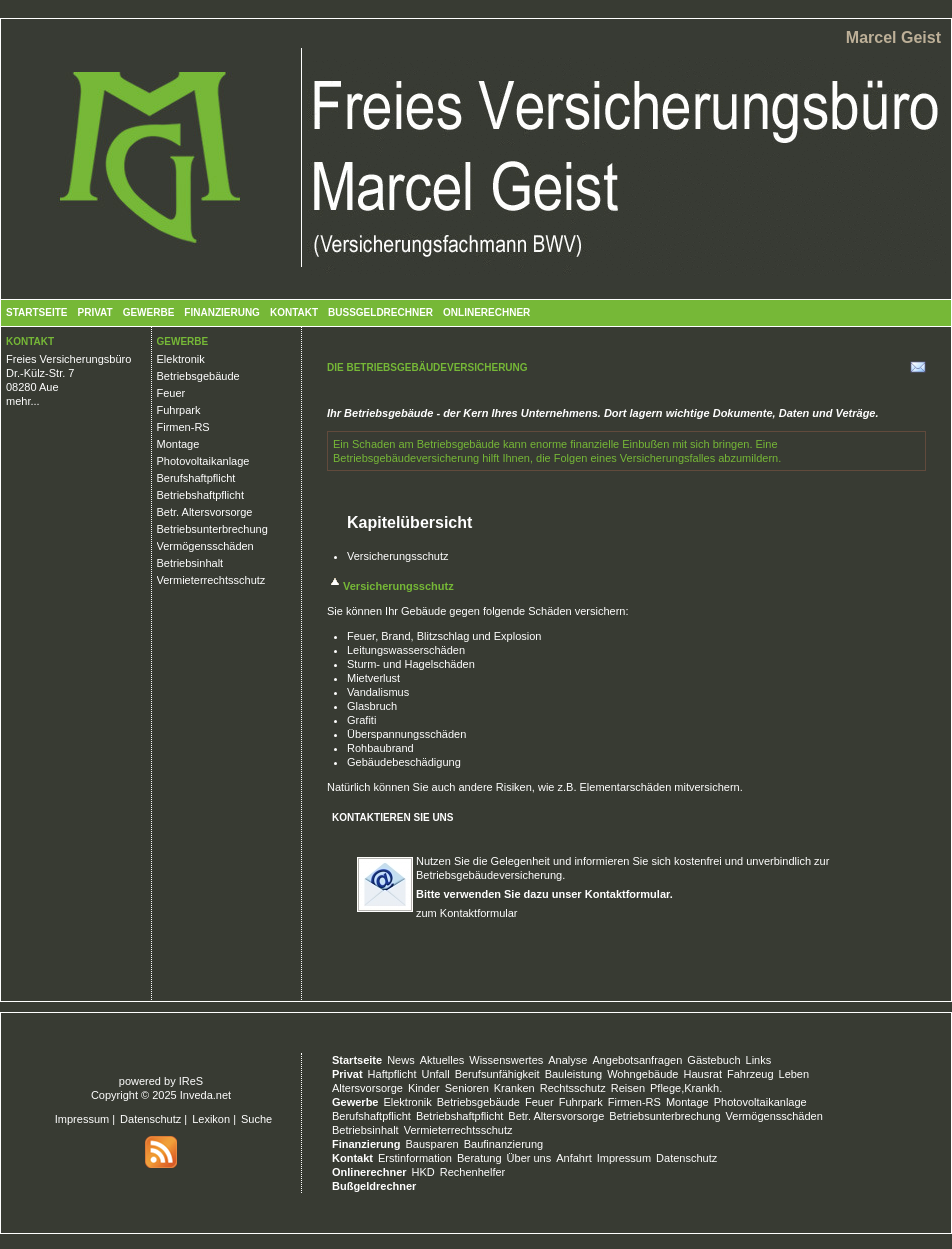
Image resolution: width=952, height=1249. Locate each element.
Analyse (567, 1060)
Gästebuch (713, 1060)
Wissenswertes (506, 1060)
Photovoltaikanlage (203, 461)
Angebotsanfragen (637, 1060)
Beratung (479, 1158)
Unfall (436, 1074)
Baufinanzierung (504, 1144)
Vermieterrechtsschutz (211, 580)
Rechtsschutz (573, 1088)
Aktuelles (442, 1060)
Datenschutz (150, 1119)
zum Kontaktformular (466, 913)
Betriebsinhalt (190, 563)
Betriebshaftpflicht (200, 495)
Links (759, 1060)
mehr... (23, 401)
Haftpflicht (392, 1074)
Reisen (628, 1088)
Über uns (529, 1158)
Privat (94, 312)
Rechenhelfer (472, 1172)
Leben (794, 1074)
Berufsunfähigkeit (497, 1074)
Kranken (514, 1088)
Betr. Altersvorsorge (205, 512)
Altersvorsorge (367, 1088)
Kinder (424, 1088)
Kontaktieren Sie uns (393, 817)
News (401, 1060)
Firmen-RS (183, 427)
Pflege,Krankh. (686, 1088)
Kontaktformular (627, 894)
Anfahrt (573, 1158)
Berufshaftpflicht (196, 478)
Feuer (171, 393)
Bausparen (431, 1144)
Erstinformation (415, 1158)
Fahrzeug (750, 1074)
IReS (191, 1081)
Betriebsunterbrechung (212, 529)
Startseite (36, 312)
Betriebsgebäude (198, 376)
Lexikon (211, 1119)
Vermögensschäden (205, 546)
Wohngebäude (642, 1074)
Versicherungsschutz (398, 556)
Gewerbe (149, 312)
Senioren (467, 1088)
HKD (423, 1172)
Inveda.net (205, 1095)
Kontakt (294, 312)
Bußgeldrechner (380, 312)
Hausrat (703, 1074)
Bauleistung (574, 1074)
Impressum (82, 1119)
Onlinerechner (486, 312)
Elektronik (181, 359)
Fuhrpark (179, 410)
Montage (178, 444)
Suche (256, 1119)
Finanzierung (222, 312)
